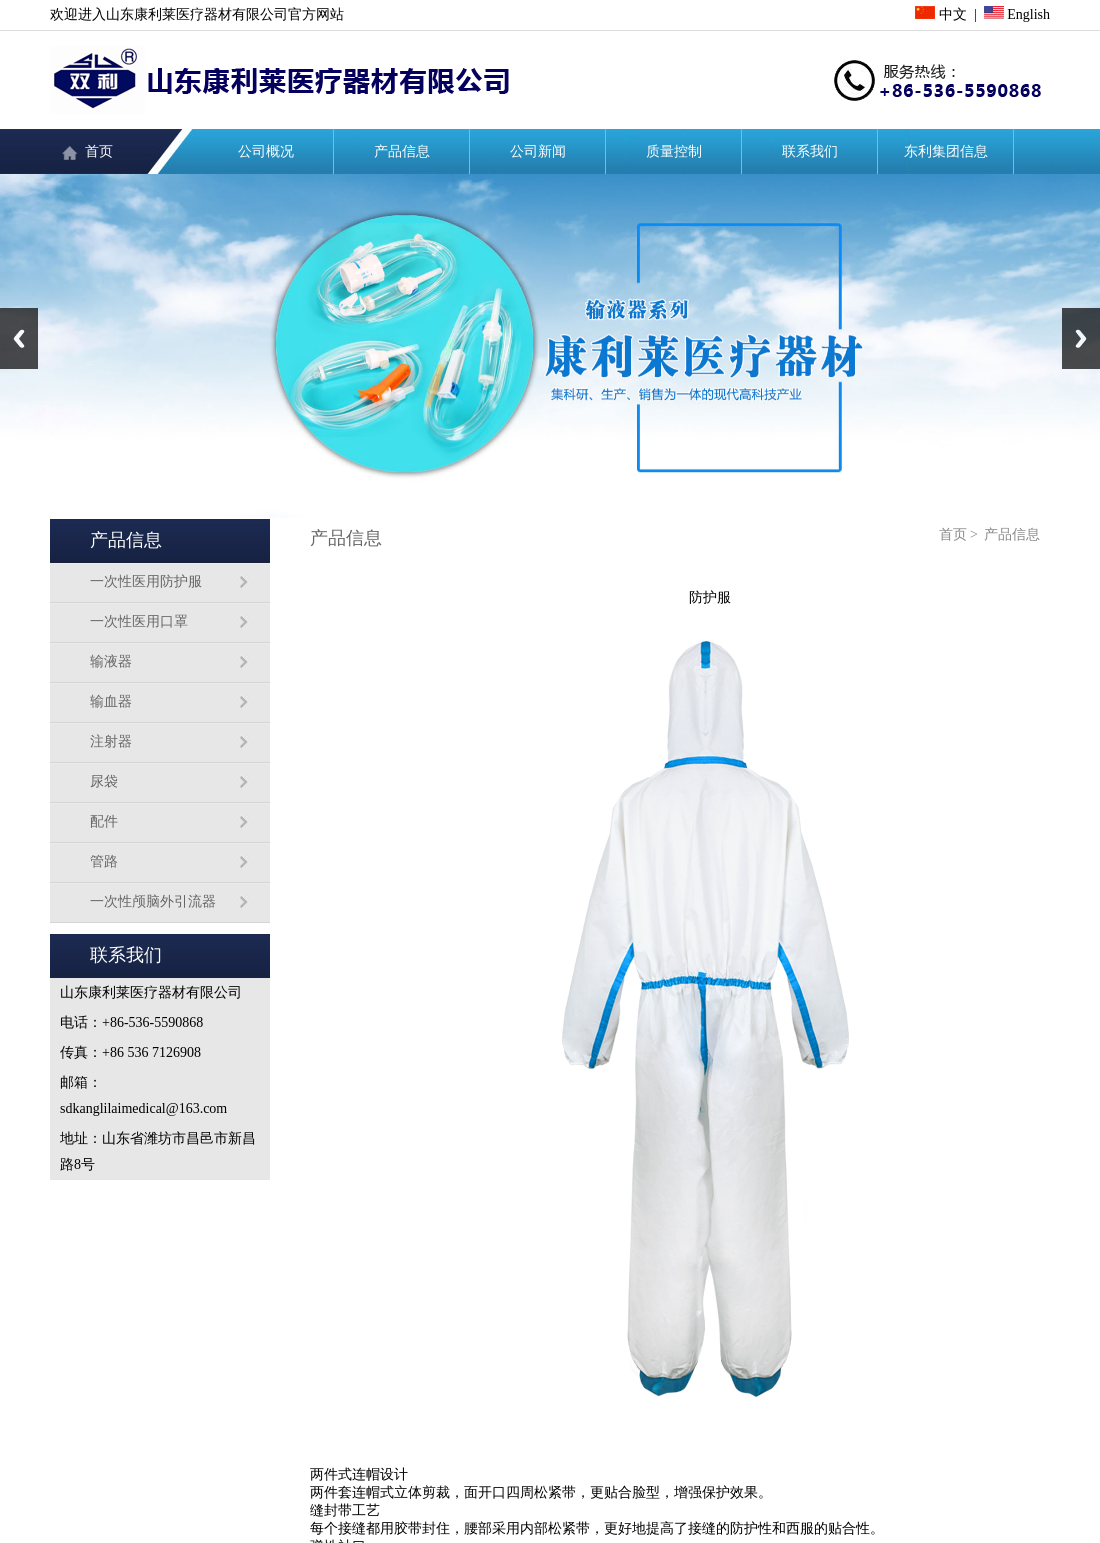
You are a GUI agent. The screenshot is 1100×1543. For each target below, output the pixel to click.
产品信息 (402, 151)
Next (1081, 338)
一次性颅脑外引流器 (153, 901)
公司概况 (266, 151)
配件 (104, 821)
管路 (104, 861)
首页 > (958, 534)
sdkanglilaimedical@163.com (143, 1108)
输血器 (111, 701)
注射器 (111, 741)
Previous (19, 338)
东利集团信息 (946, 151)
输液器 (111, 661)
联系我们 (810, 151)
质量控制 (674, 151)
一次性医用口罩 (139, 621)
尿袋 (104, 781)
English (1017, 14)
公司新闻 (538, 151)
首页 (99, 151)
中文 (941, 14)
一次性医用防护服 (146, 581)
